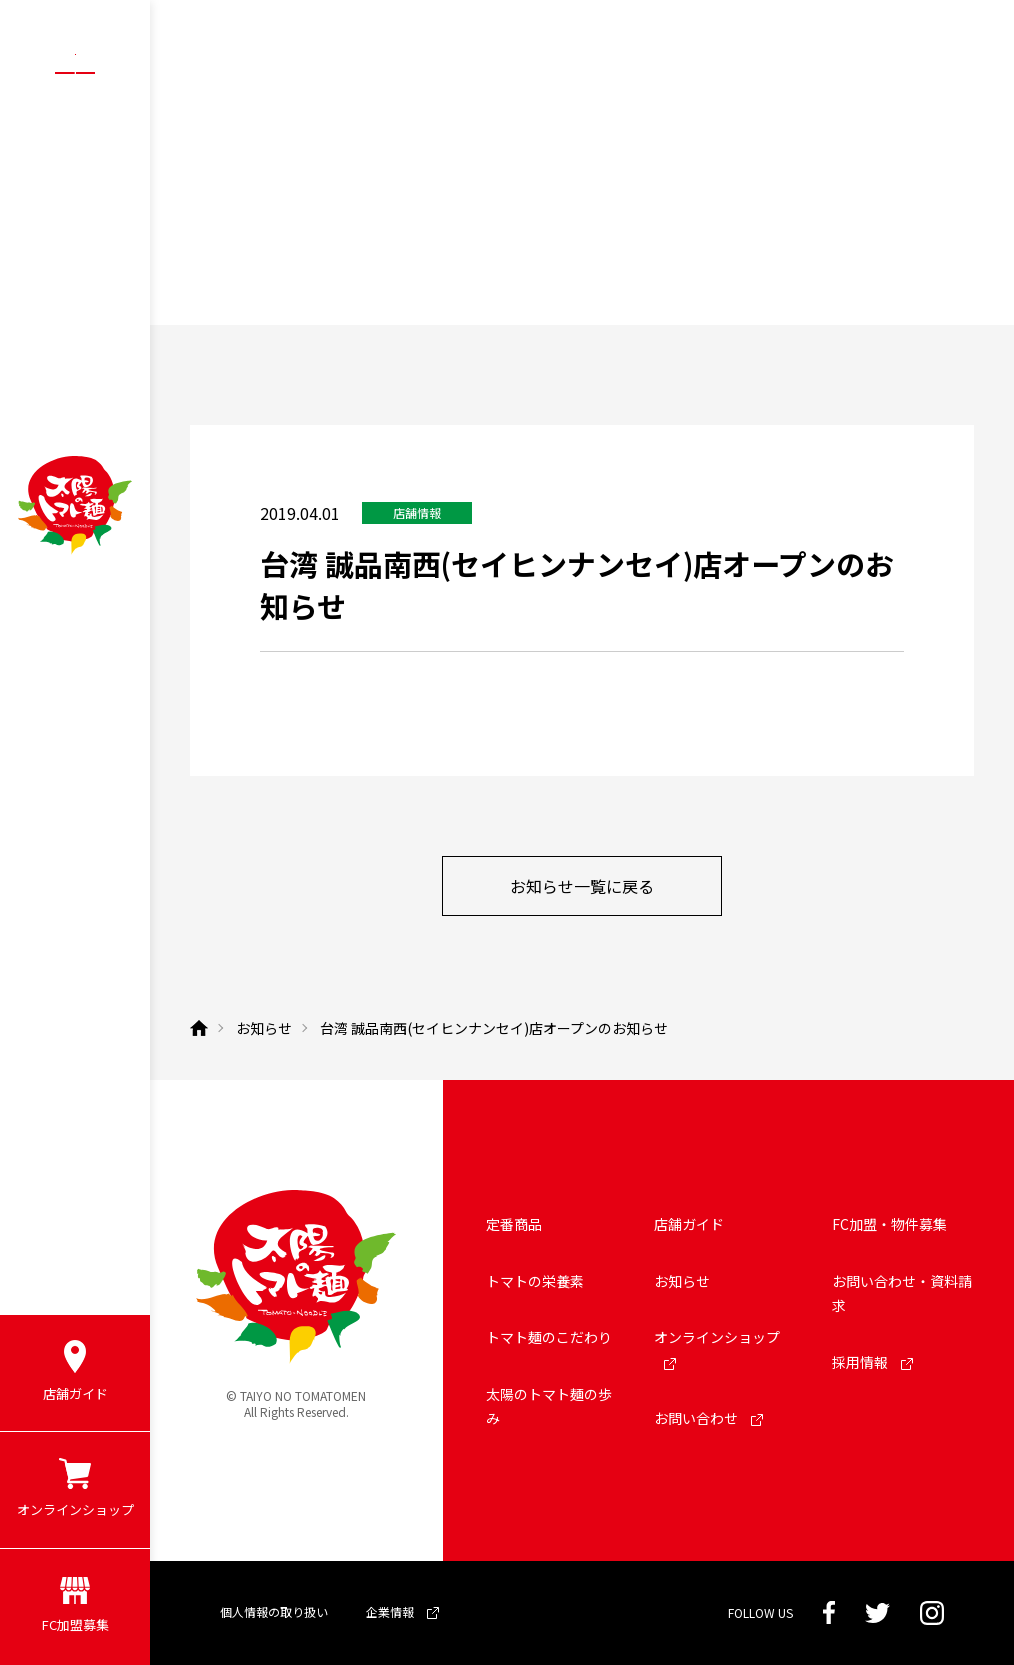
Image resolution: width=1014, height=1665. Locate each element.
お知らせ (682, 1281)
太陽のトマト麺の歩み (549, 1406)
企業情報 (402, 1611)
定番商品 (514, 1224)
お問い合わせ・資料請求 (902, 1293)
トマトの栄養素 (535, 1281)
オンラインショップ (717, 1348)
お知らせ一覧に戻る (582, 886)
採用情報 (872, 1362)
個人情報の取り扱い (274, 1611)
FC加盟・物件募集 (889, 1224)
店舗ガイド (689, 1224)
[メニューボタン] (75, 72)
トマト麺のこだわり (549, 1337)
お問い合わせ (708, 1418)
